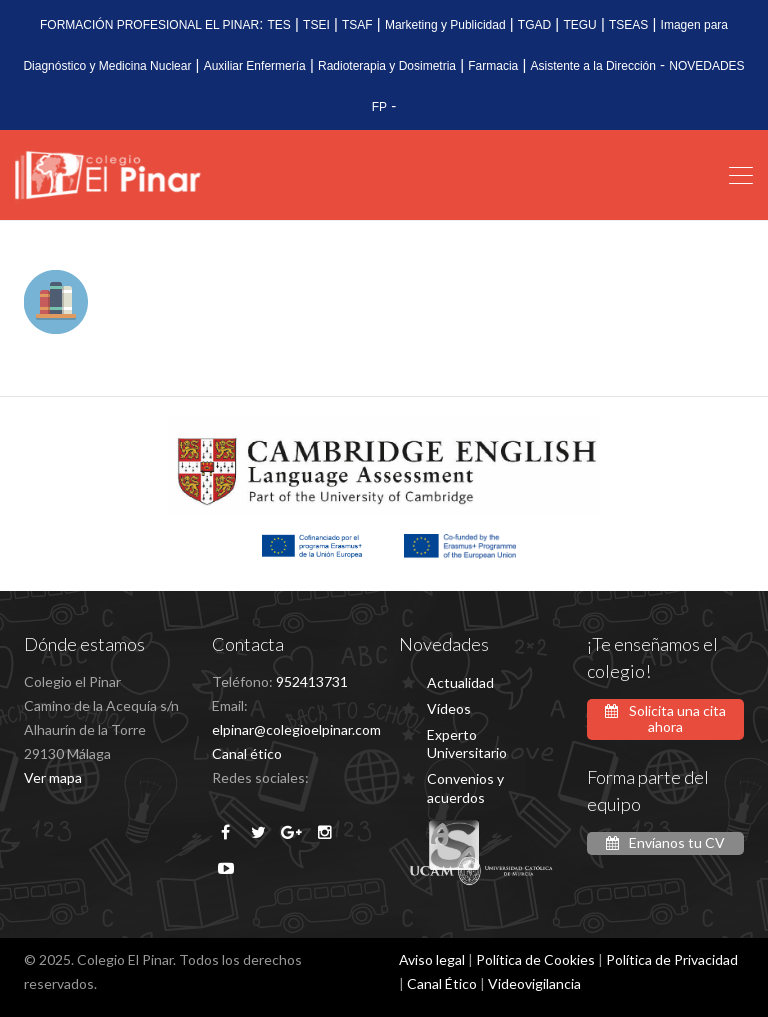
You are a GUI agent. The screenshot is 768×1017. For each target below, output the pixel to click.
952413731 (312, 681)
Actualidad (460, 682)
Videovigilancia (534, 983)
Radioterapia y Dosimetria (387, 66)
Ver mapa (53, 777)
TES (279, 25)
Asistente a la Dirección (593, 66)
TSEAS (628, 25)
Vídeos (449, 708)
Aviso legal (432, 959)
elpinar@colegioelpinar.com (296, 729)
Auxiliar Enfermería (255, 66)
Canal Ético (442, 983)
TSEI (316, 25)
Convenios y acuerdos (465, 787)
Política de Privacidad (672, 959)
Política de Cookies (535, 959)
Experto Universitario (467, 743)
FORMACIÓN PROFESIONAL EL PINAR (149, 25)
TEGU (579, 25)
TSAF (357, 25)
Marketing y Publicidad (445, 25)
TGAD (534, 25)
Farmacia (493, 66)
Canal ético (247, 753)
